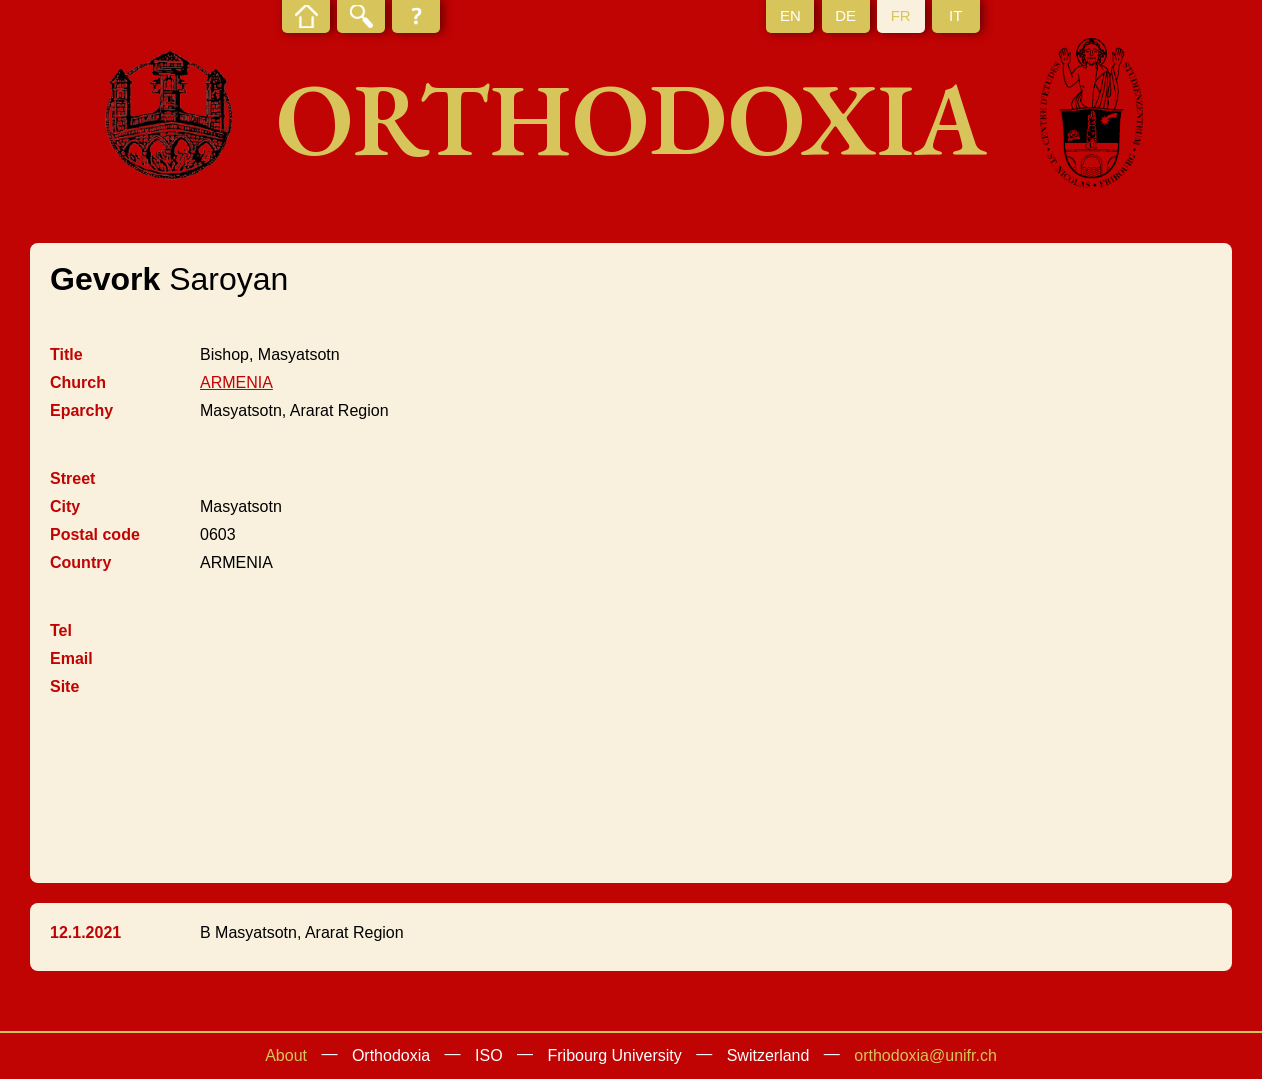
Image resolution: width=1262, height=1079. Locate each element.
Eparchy (81, 410)
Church (78, 382)
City (65, 506)
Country (80, 562)
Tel (61, 630)
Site (64, 686)
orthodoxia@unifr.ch (925, 1055)
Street (72, 478)
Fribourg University (615, 1055)
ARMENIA (236, 382)
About (286, 1055)
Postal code (95, 534)
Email (71, 658)
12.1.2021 (85, 932)
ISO (489, 1055)
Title (66, 354)
